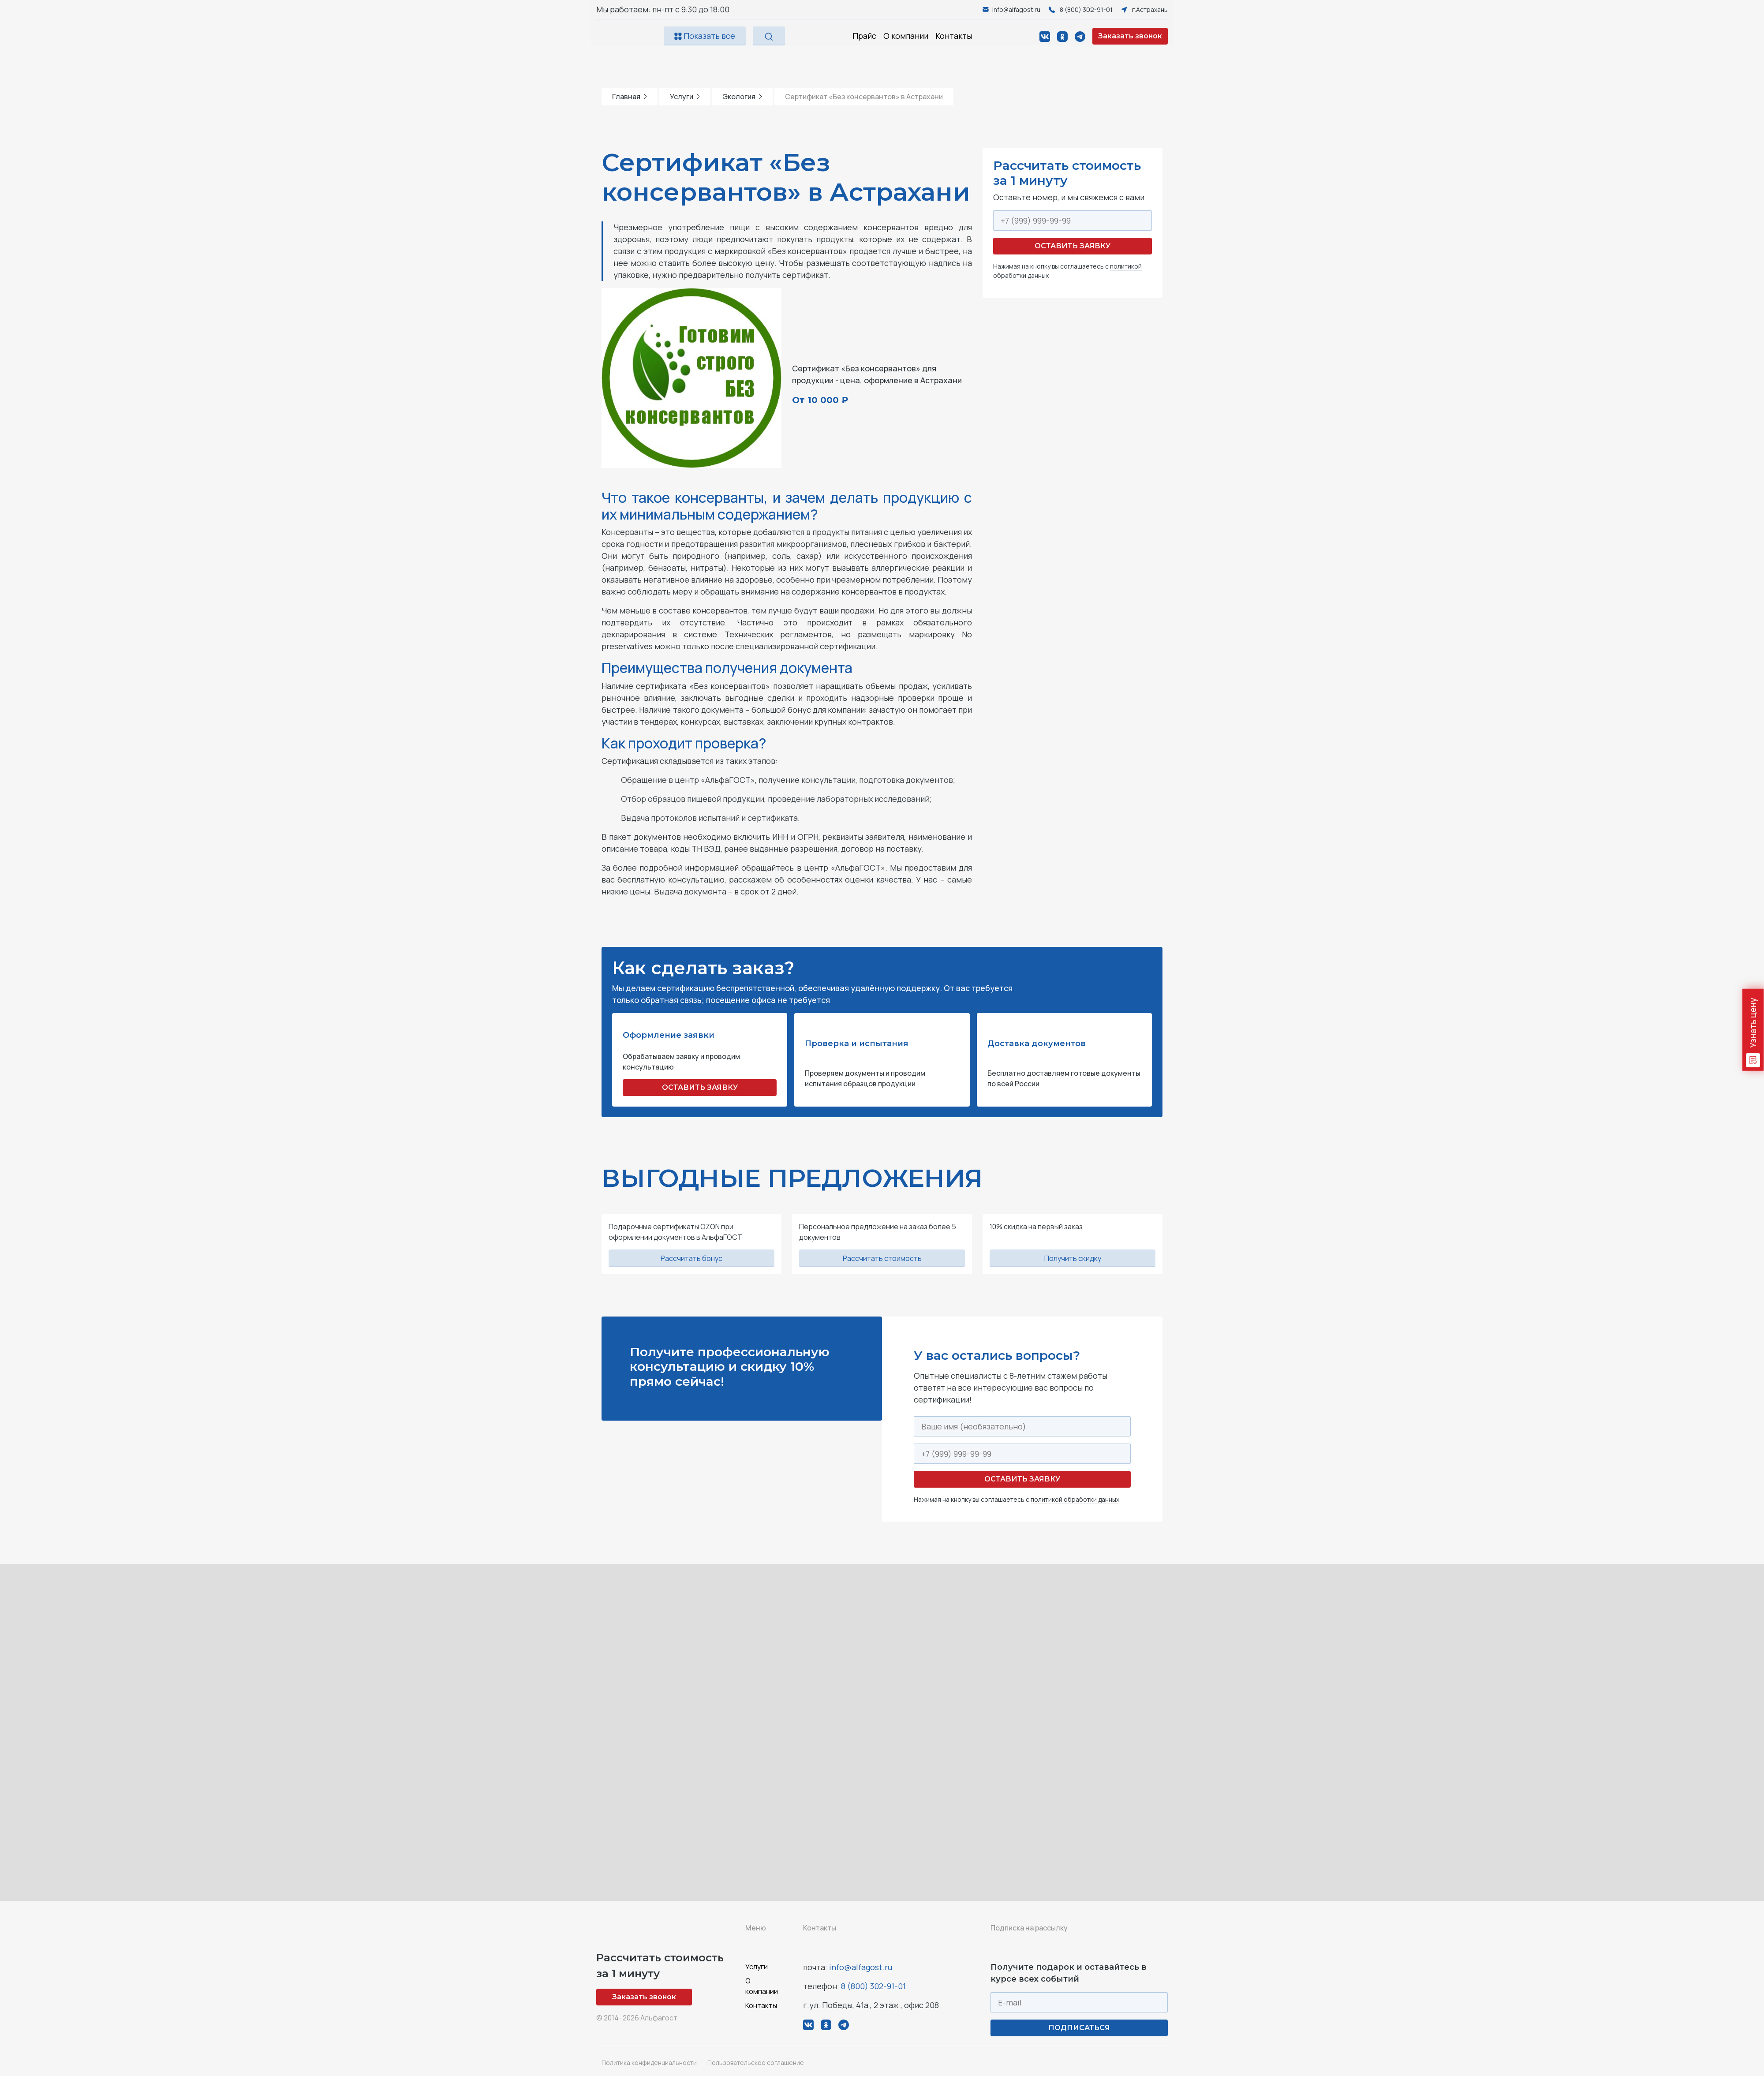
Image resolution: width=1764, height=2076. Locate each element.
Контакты (953, 35)
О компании (905, 35)
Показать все (704, 35)
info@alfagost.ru (860, 1967)
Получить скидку (1072, 1258)
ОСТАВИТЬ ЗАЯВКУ (700, 1087)
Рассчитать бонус (691, 1258)
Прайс (864, 35)
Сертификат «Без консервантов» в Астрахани (864, 96)
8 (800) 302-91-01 (873, 1986)
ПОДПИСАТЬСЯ (1079, 2028)
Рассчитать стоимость (882, 1258)
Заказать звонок (1130, 36)
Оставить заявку (1072, 246)
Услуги (685, 96)
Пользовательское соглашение (755, 2062)
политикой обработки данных (1075, 1499)
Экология (742, 96)
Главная (629, 96)
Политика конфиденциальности (649, 2062)
